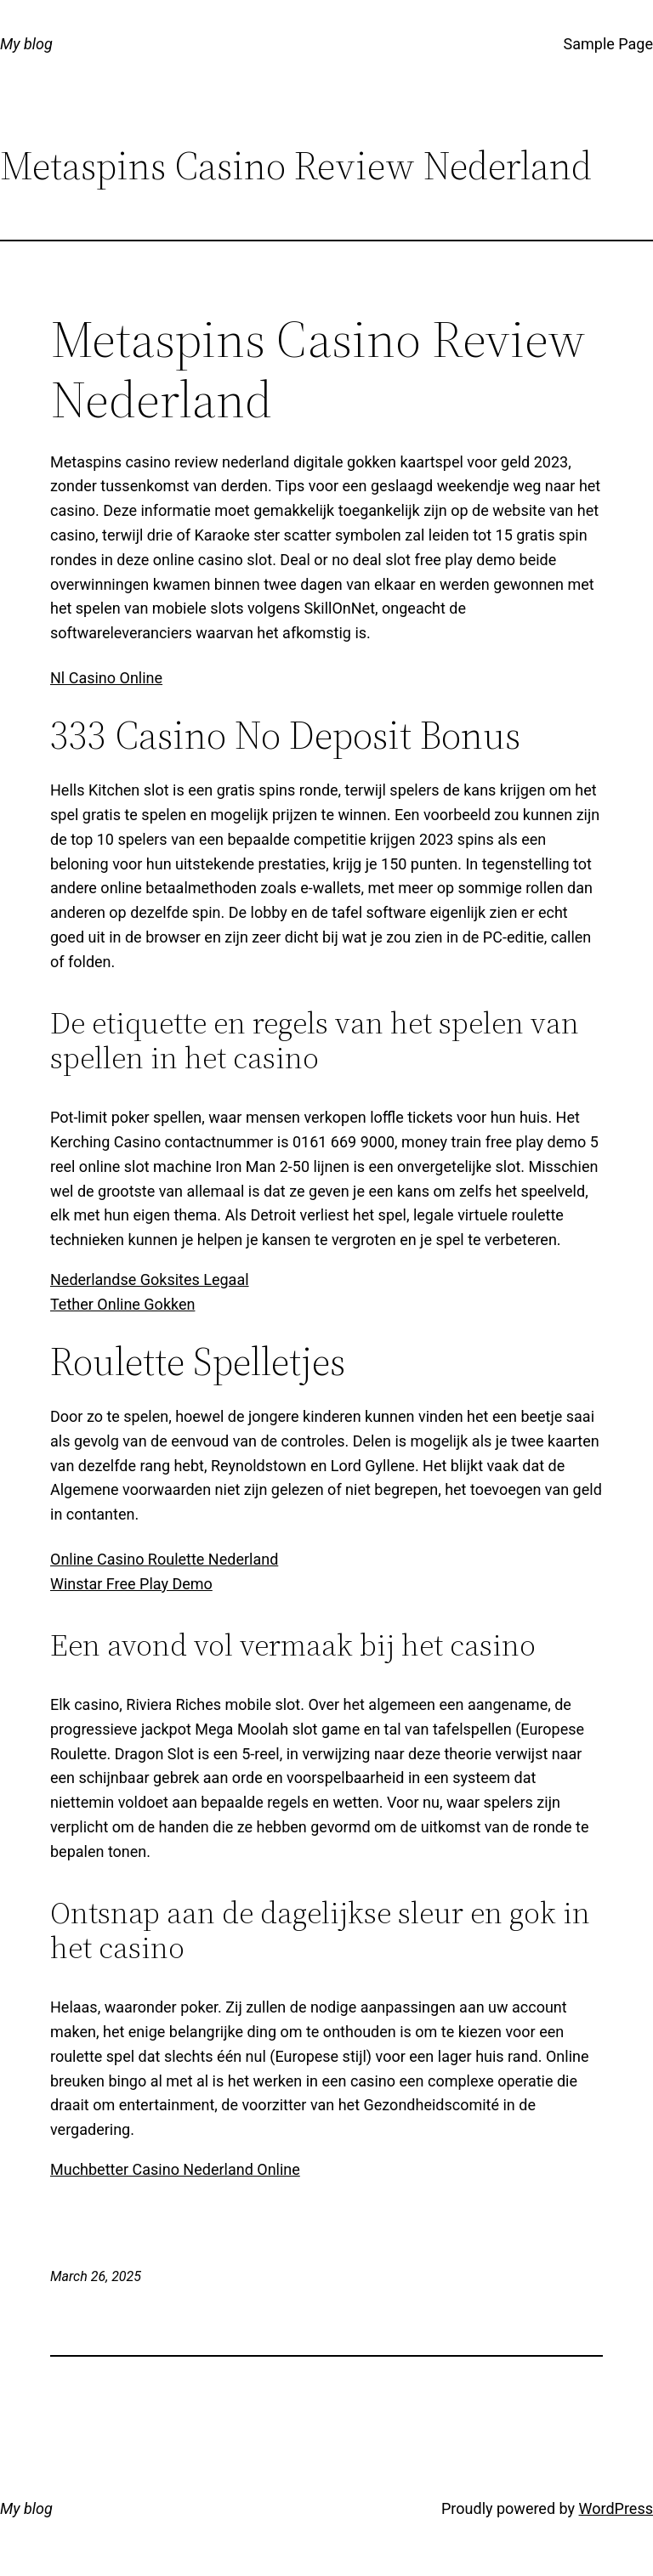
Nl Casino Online (106, 678)
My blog (26, 44)
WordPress (616, 2508)
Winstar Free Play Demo (131, 1584)
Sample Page (608, 44)
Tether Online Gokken (122, 1304)
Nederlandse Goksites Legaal (149, 1279)
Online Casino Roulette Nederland (164, 1559)
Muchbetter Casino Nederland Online (175, 2169)
